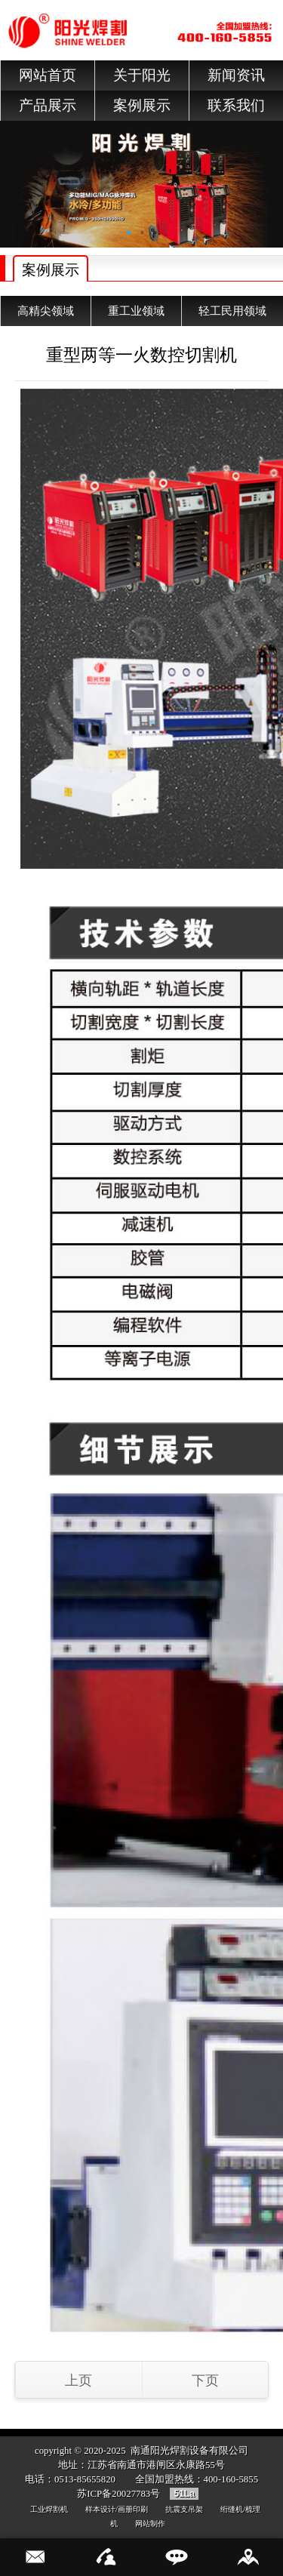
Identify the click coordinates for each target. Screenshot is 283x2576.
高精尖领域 (45, 310)
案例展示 (142, 105)
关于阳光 (142, 75)
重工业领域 (136, 310)
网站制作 (150, 2523)
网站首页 (47, 75)
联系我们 (236, 105)
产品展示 (47, 105)
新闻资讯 (236, 75)
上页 (78, 2380)
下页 (205, 2380)
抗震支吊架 (184, 2509)
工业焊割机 (49, 2509)
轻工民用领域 (232, 310)
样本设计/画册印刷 (116, 2509)
